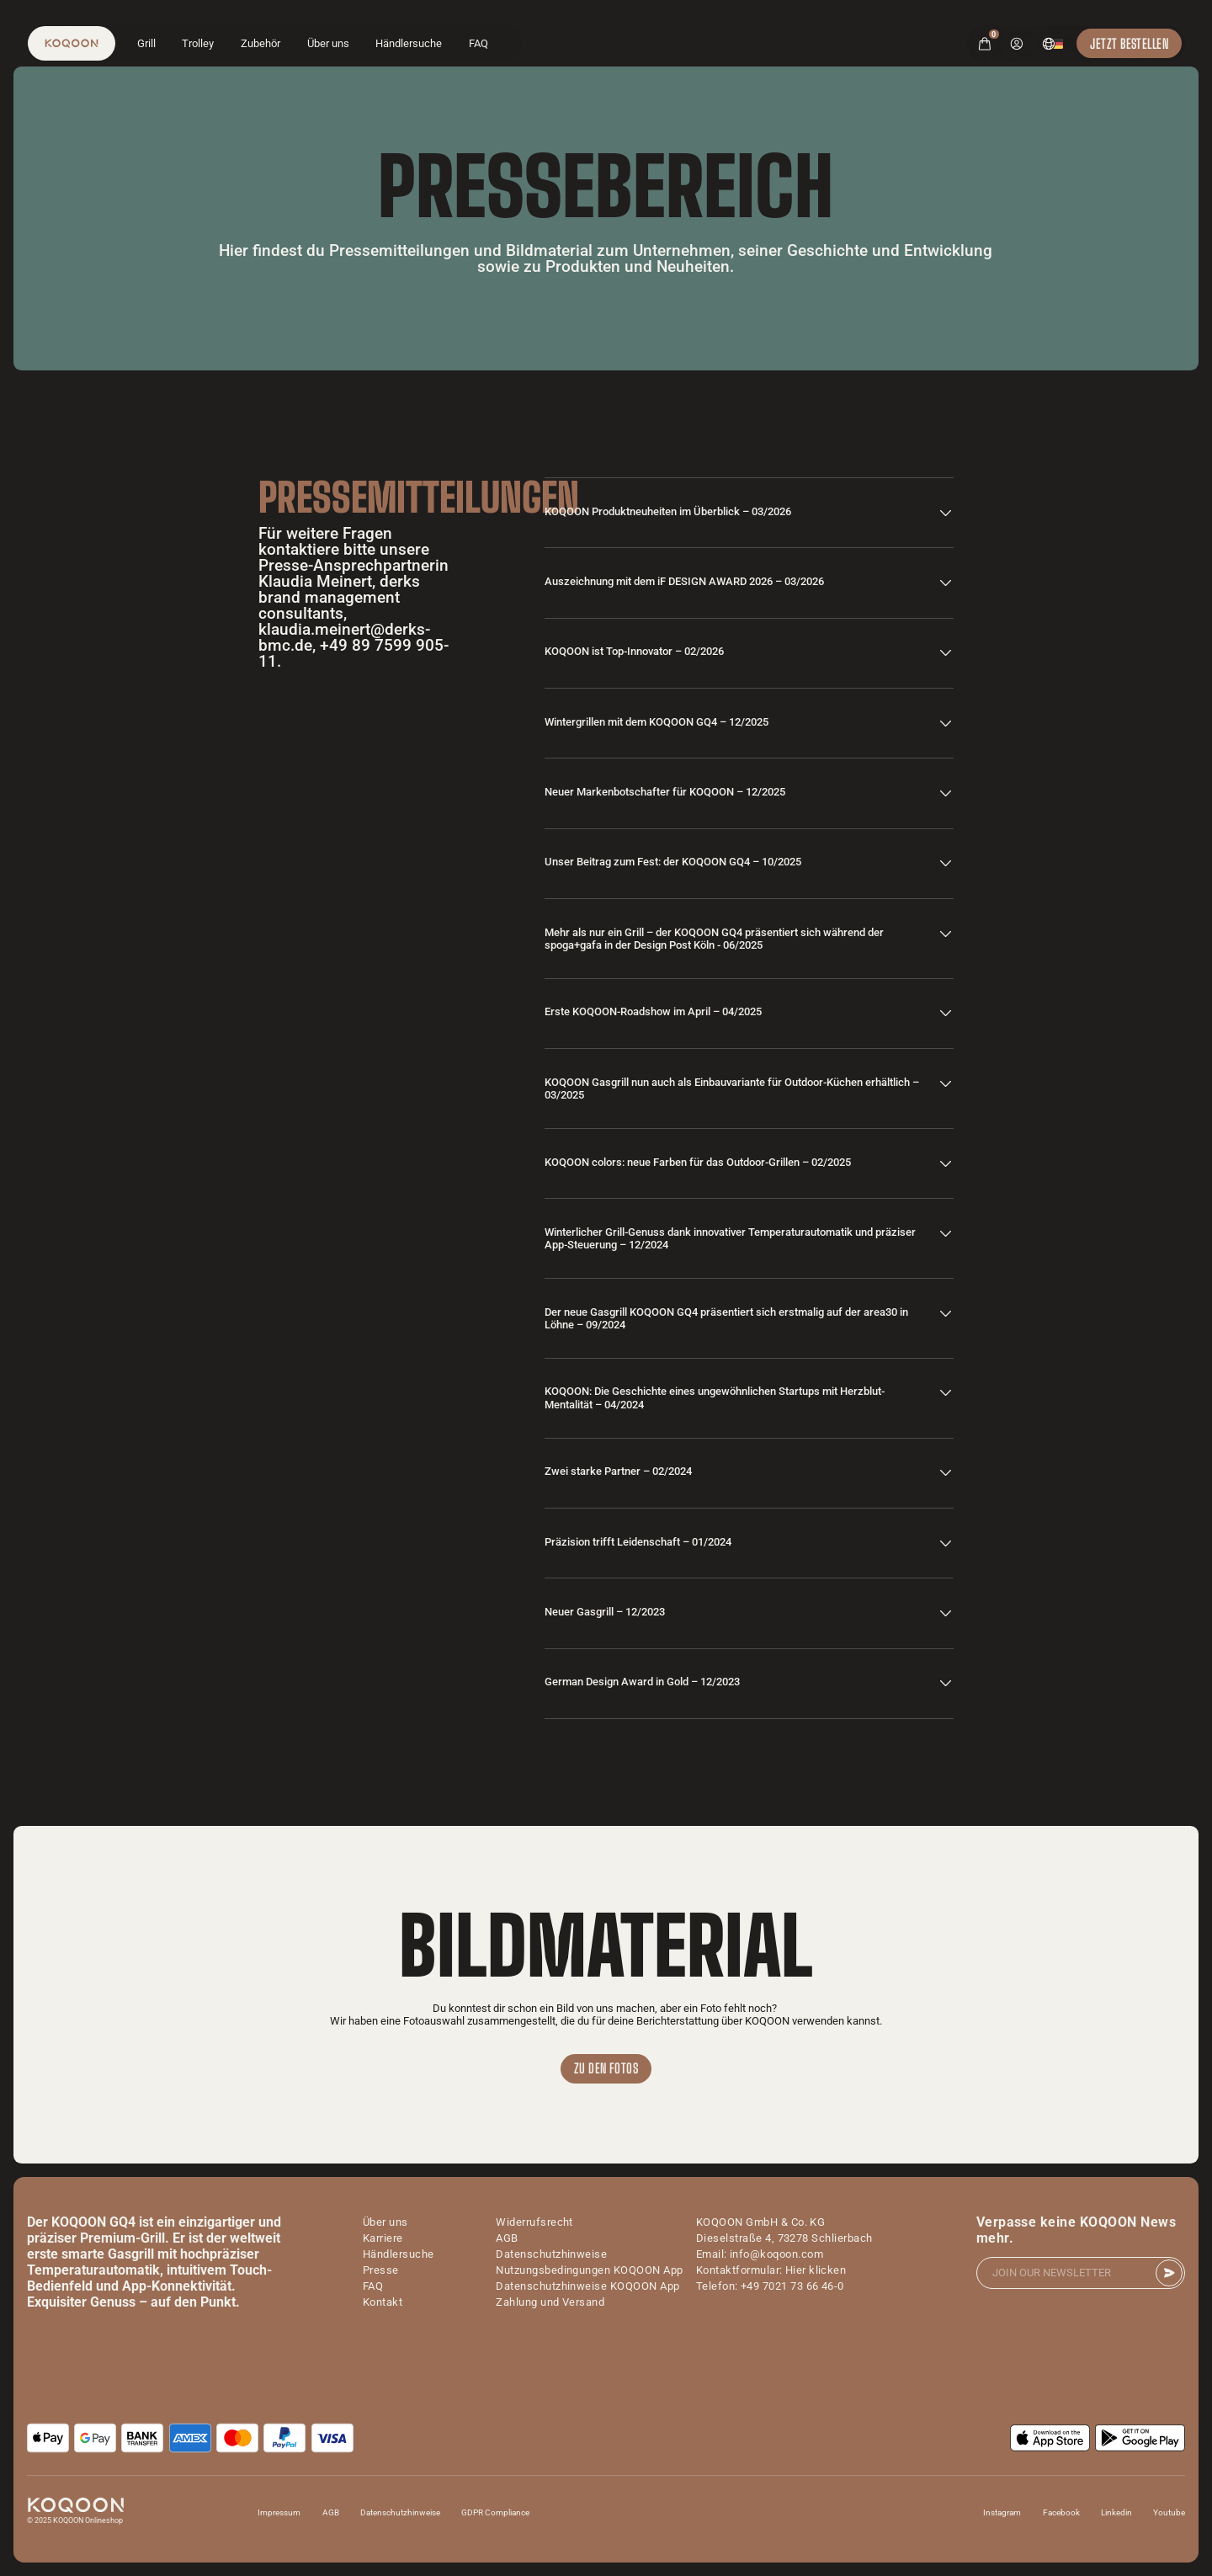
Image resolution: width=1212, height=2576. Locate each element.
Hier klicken (816, 2270)
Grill (146, 43)
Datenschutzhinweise (551, 2254)
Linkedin (1116, 2512)
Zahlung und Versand (550, 2302)
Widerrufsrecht (534, 2222)
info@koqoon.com (776, 2254)
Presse (381, 2270)
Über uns (328, 43)
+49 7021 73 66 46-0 (792, 2286)
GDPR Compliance (495, 2512)
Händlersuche (408, 43)
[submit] (1169, 2272)
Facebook (1061, 2512)
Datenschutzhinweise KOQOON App (587, 2286)
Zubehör (260, 43)
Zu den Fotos (606, 2068)
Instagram (1002, 2512)
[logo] (72, 43)
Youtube (1169, 2512)
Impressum (279, 2512)
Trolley (198, 43)
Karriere (383, 2238)
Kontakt (382, 2302)
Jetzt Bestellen (1129, 43)
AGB (507, 2238)
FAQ (478, 43)
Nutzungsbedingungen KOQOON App (589, 2270)
